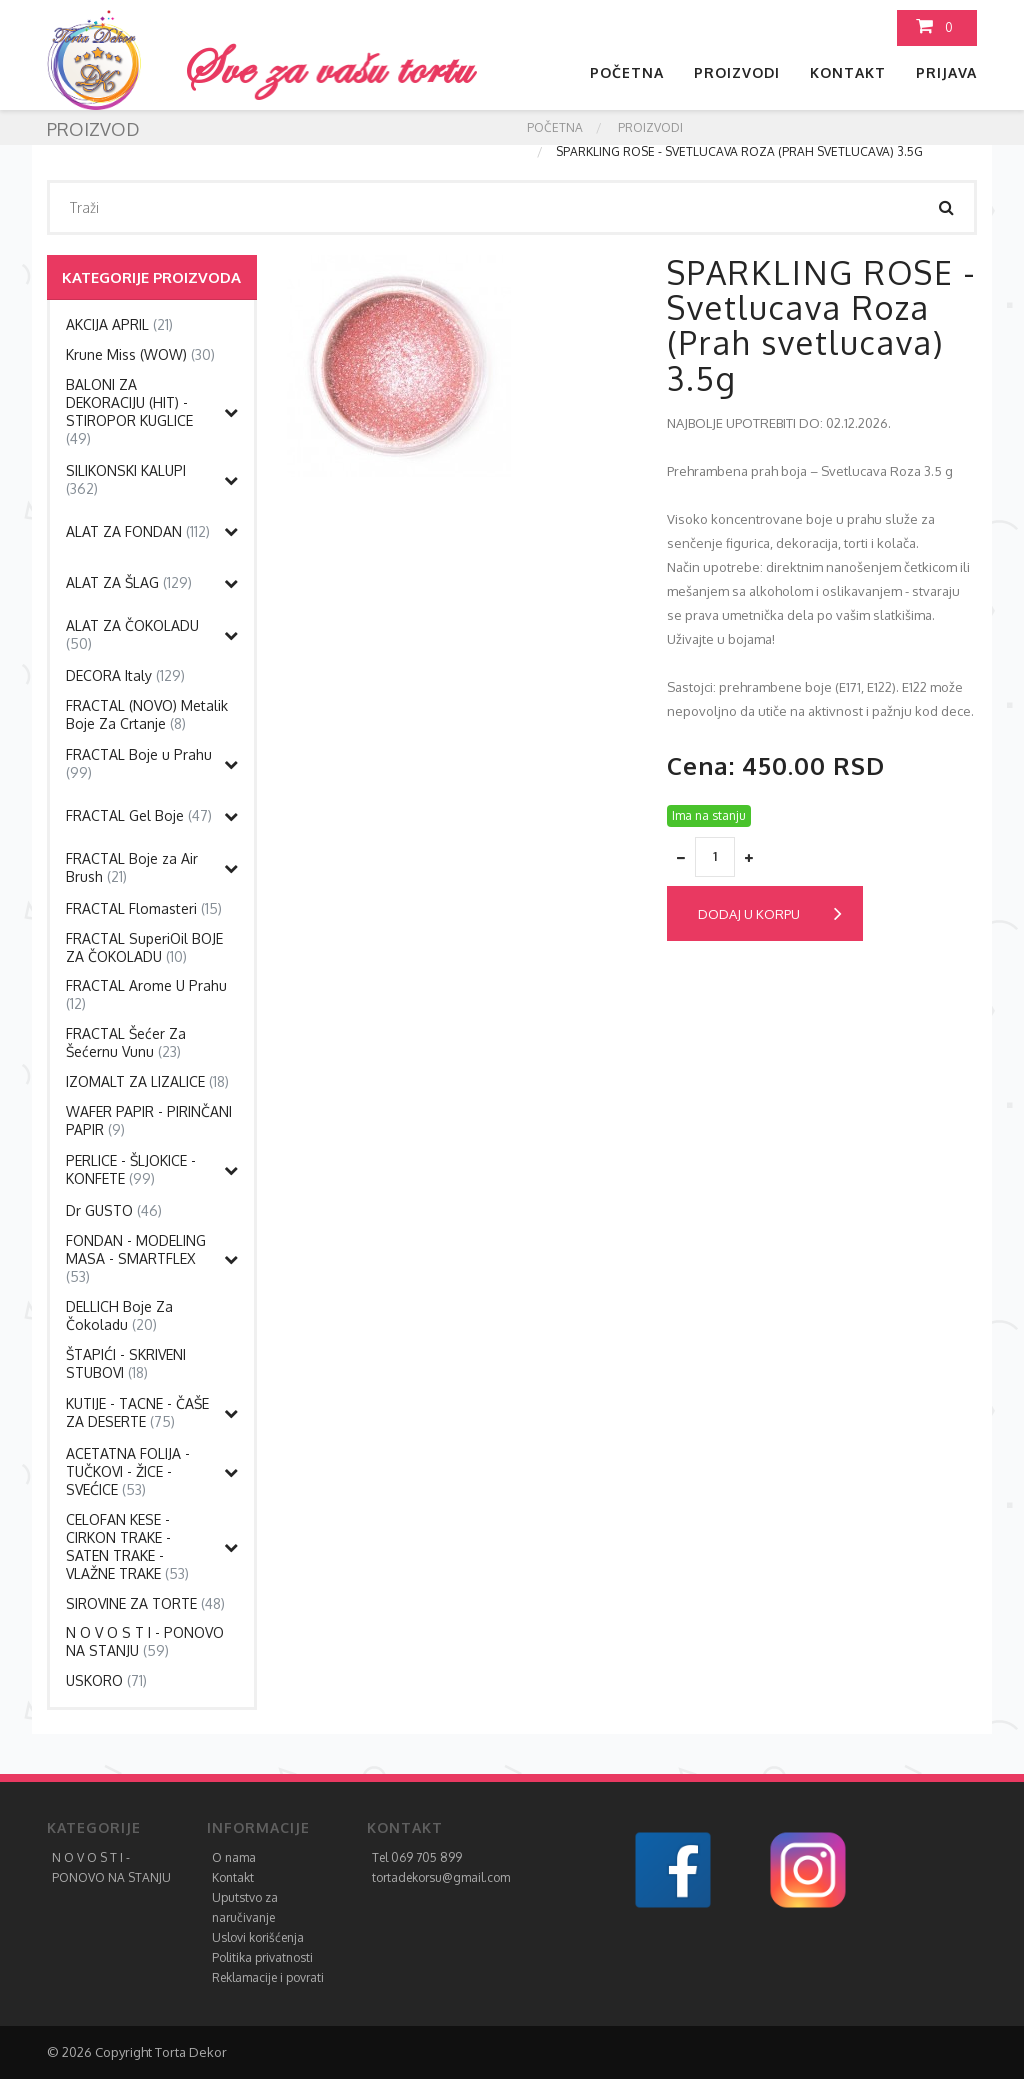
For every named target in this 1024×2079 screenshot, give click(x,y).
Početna (627, 72)
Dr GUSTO (114, 1210)
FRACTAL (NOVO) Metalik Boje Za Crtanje (147, 714)
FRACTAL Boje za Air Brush (132, 867)
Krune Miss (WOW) (140, 354)
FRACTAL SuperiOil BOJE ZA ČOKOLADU (144, 947)
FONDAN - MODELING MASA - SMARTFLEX (136, 1258)
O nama (234, 1857)
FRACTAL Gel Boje (139, 815)
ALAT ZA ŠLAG (129, 582)
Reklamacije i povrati (268, 1977)
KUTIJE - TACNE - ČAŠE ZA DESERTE (137, 1412)
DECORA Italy (125, 675)
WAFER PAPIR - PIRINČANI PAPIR (149, 1120)
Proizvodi (737, 72)
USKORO (106, 1680)
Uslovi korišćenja (258, 1937)
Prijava (946, 72)
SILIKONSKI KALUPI (126, 479)
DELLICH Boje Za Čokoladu (119, 1315)
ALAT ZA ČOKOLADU (132, 634)
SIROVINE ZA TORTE (145, 1603)
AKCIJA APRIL (119, 324)
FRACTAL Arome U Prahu (146, 994)
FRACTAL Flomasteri (144, 908)
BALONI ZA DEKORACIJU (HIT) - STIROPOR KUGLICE (129, 411)
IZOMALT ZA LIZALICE (147, 1081)
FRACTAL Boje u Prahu (139, 763)
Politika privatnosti (262, 1957)
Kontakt (848, 72)
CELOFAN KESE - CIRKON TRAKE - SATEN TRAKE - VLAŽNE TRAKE (127, 1546)
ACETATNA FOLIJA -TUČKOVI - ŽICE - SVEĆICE (128, 1471)
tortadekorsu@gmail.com (441, 1877)
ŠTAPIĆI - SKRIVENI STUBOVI (126, 1363)
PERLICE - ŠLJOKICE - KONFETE (131, 1169)
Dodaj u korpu (770, 914)
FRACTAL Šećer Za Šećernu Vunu (126, 1042)
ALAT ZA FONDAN (138, 531)
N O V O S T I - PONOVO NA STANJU (145, 1641)
